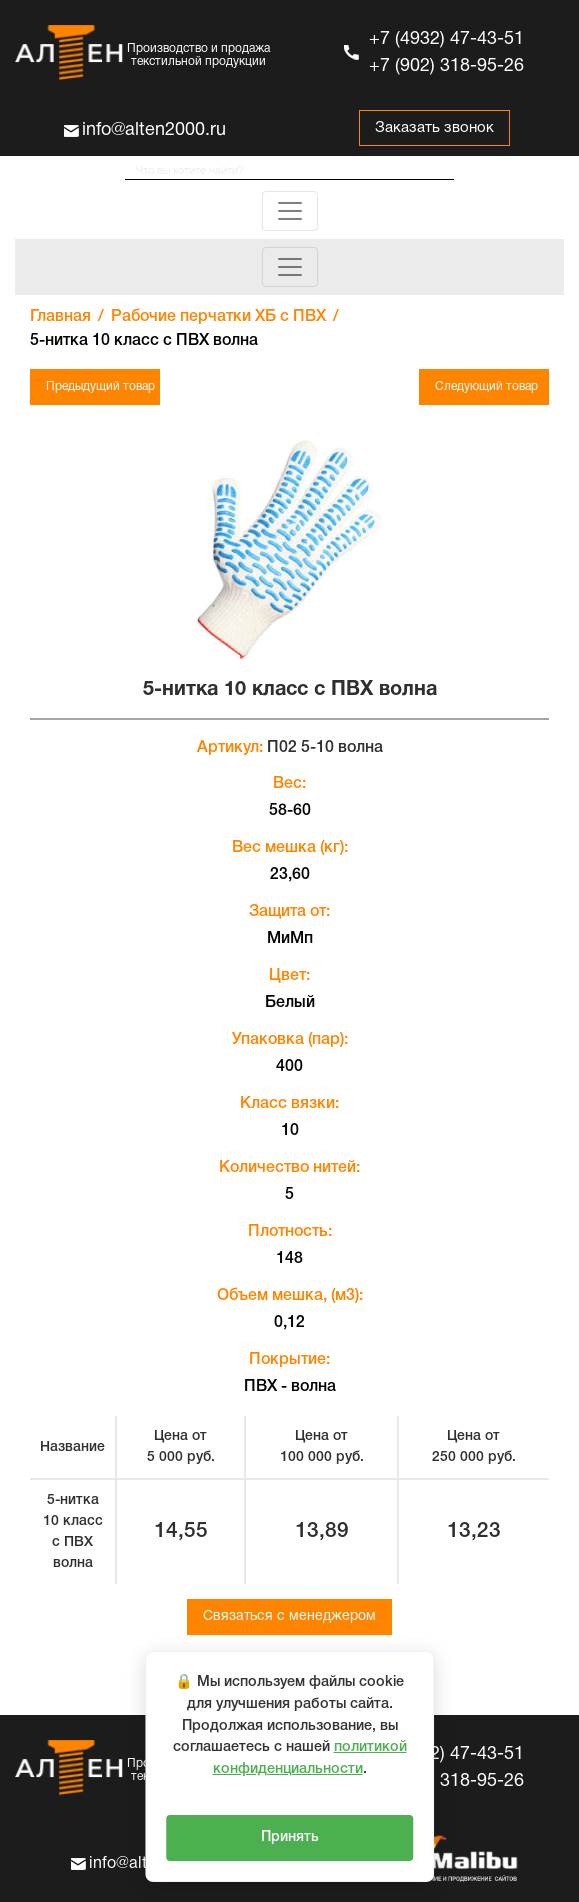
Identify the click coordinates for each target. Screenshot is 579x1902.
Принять (290, 1837)
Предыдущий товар (100, 386)
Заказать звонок (434, 128)
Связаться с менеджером (289, 1616)
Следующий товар (486, 386)
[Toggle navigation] (290, 211)
